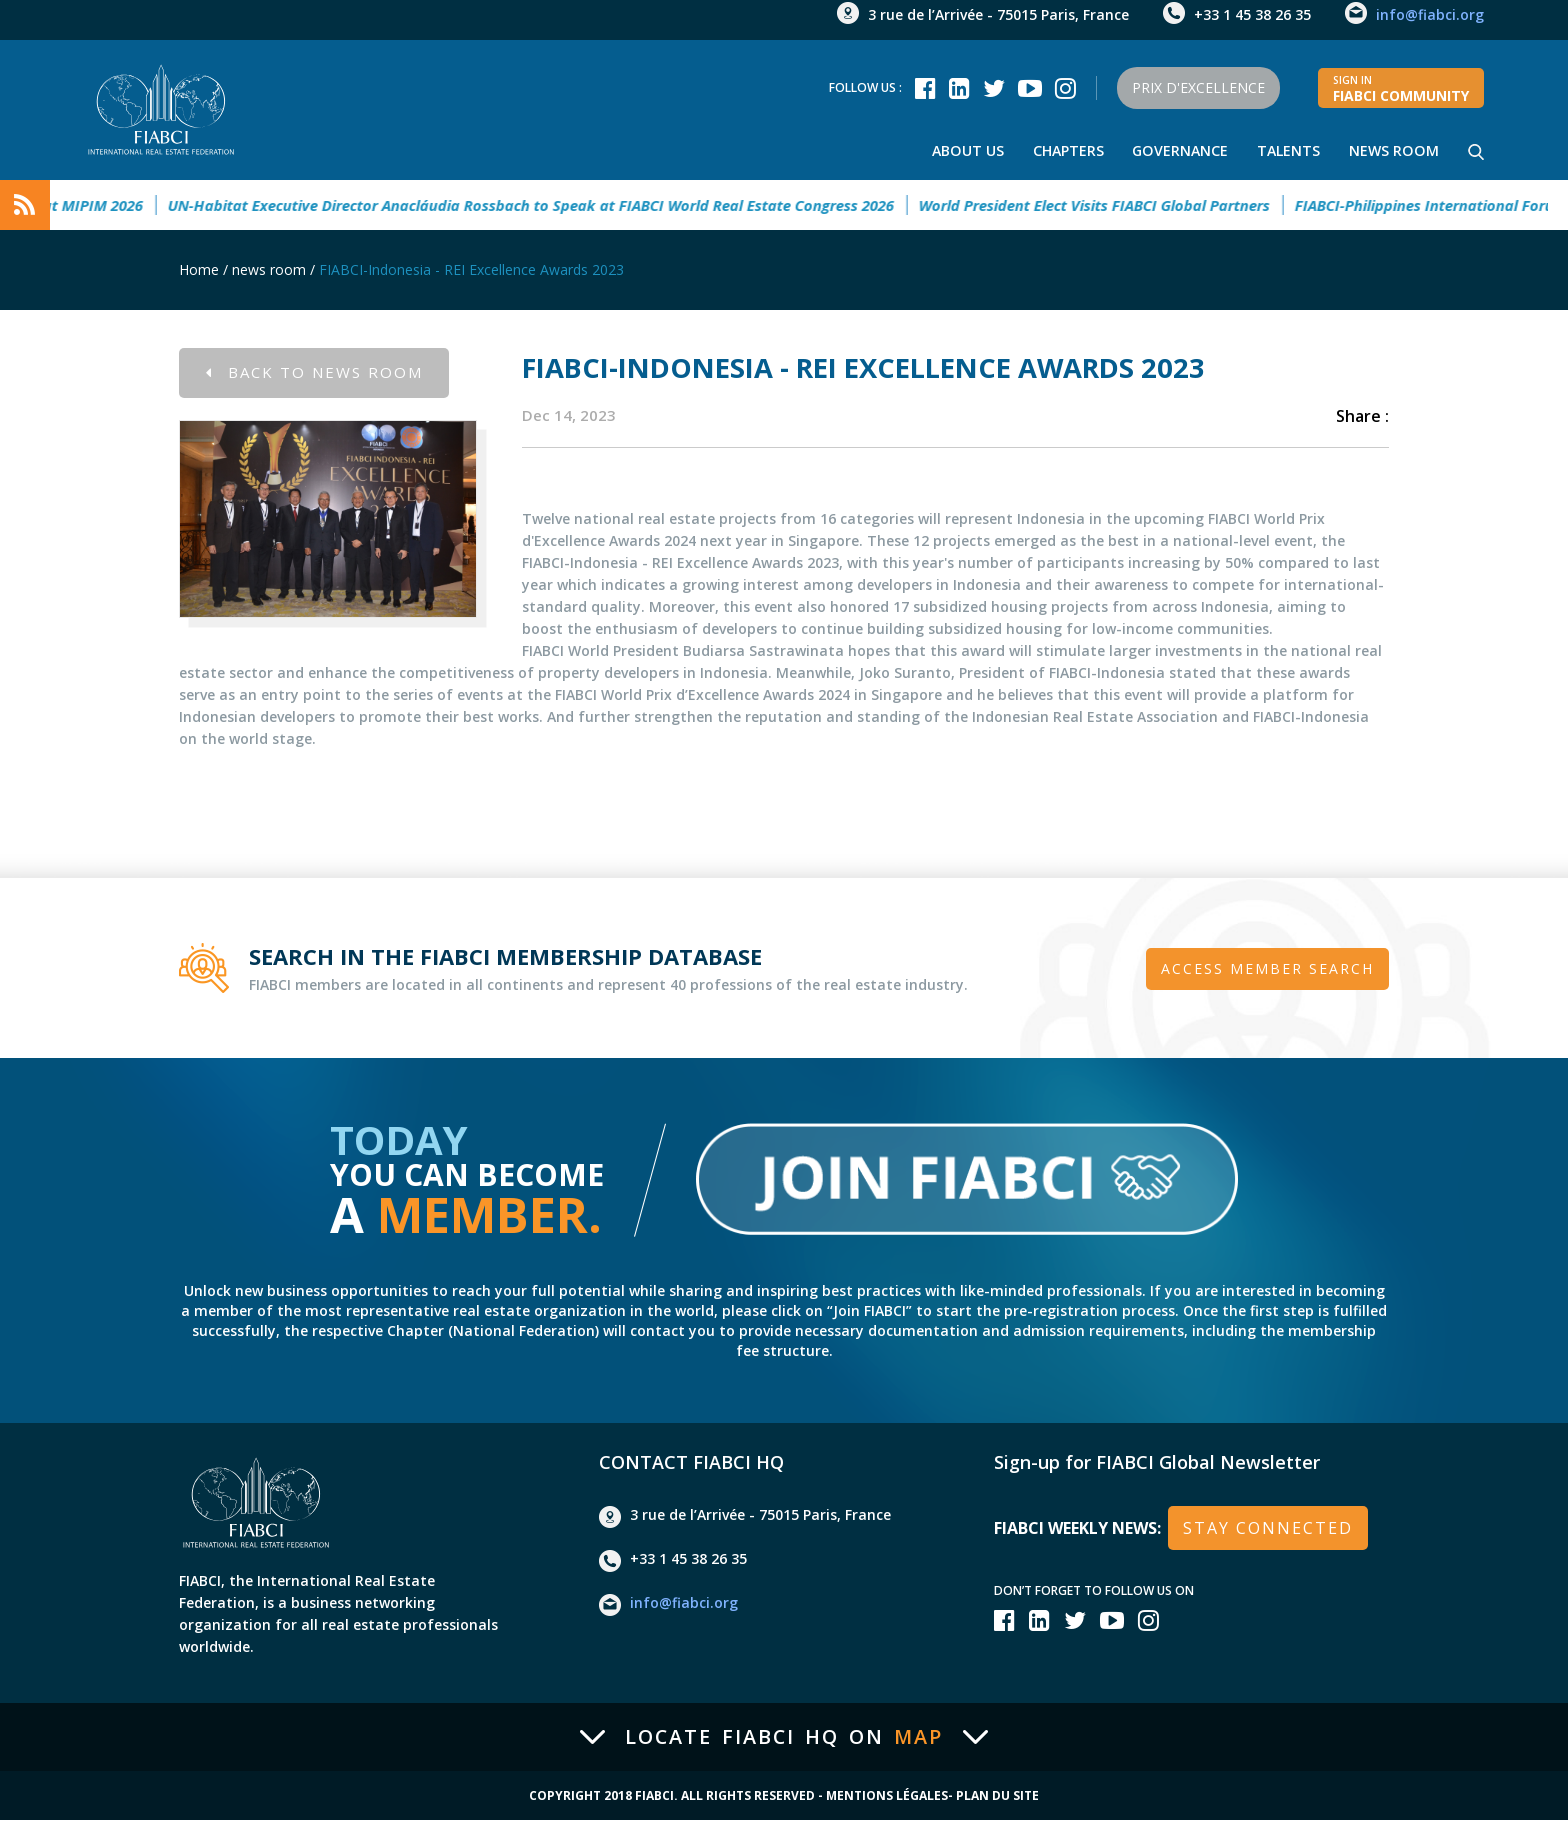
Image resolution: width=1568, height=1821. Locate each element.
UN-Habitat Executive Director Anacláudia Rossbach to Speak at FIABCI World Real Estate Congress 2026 (546, 205)
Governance (1179, 150)
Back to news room (314, 373)
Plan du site (997, 1797)
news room (1394, 150)
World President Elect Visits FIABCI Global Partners (1109, 205)
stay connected (1268, 1529)
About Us (965, 150)
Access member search (1267, 968)
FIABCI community (1401, 89)
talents (1288, 150)
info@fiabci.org (1430, 14)
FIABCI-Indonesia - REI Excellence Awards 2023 (471, 269)
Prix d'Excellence (1195, 87)
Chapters (1066, 150)
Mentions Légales (887, 1797)
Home (199, 269)
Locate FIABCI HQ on (784, 1738)
